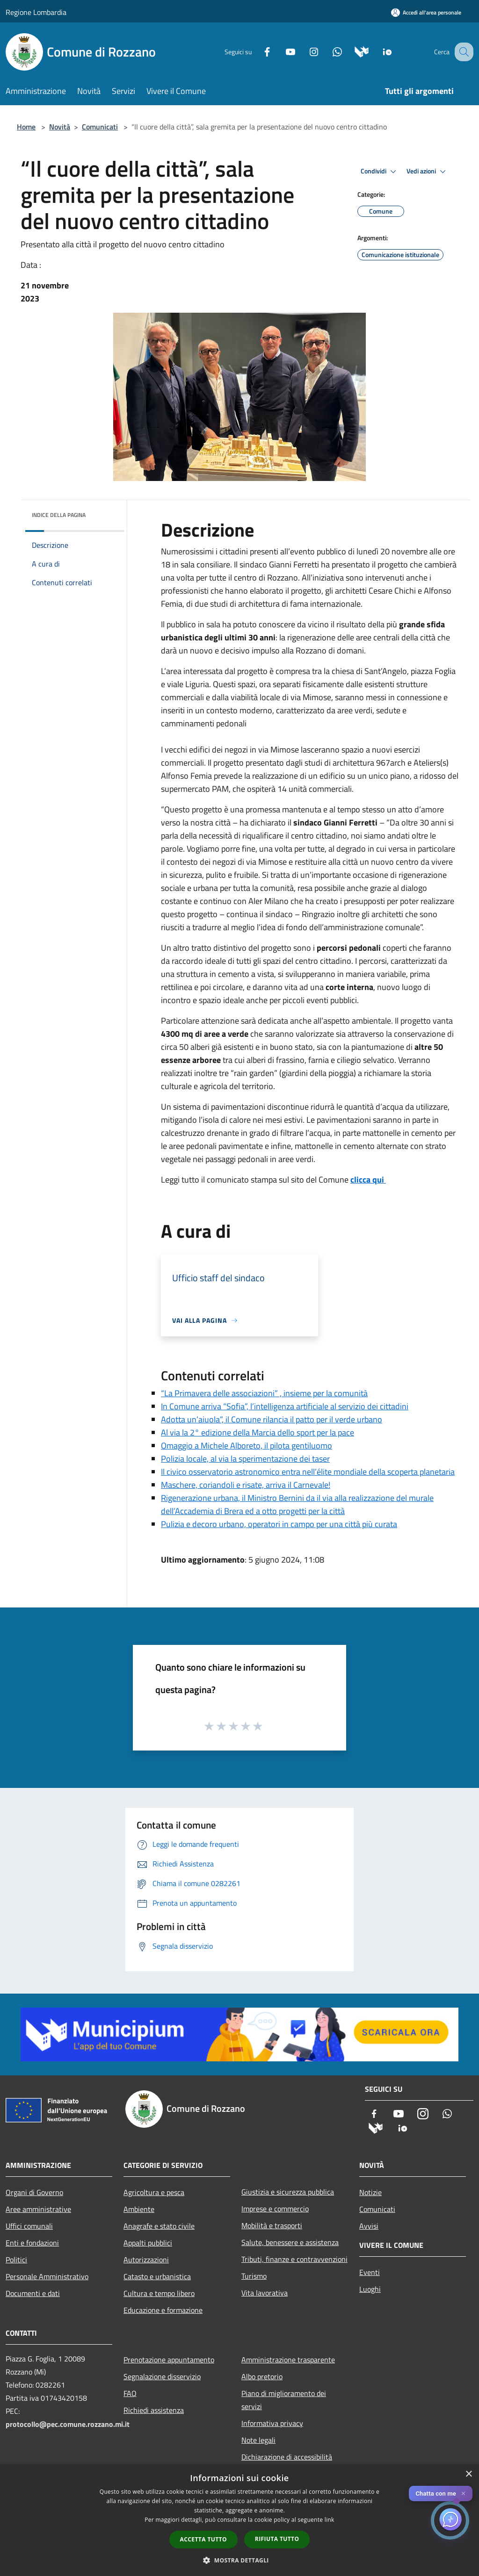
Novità (59, 126)
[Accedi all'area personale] (426, 12)
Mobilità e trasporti (271, 2225)
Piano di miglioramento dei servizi (283, 2400)
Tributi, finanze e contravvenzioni (294, 2259)
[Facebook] (257, 51)
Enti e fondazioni (32, 2242)
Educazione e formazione (163, 2310)
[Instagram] (304, 51)
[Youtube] (280, 51)
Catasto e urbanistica (157, 2276)
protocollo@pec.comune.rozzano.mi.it (68, 2424)
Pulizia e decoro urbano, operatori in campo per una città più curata (279, 1524)
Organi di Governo (34, 2192)
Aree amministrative (38, 2209)
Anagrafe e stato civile (159, 2226)
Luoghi (370, 2289)
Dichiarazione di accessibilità (286, 2456)
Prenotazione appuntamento (168, 2359)
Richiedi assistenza (153, 2410)
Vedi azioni (427, 171)
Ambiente (138, 2209)
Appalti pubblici (147, 2242)
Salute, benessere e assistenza (290, 2242)
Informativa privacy (272, 2423)
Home (26, 126)
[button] (239, 2560)
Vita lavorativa (264, 2292)
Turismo (254, 2276)
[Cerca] (462, 52)
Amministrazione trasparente (288, 2359)
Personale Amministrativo (47, 2276)
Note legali (258, 2440)
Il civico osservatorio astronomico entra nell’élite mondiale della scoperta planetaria (308, 1471)
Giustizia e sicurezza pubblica (287, 2191)
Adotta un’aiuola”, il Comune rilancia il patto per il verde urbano (271, 1419)
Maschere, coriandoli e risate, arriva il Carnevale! (245, 1484)
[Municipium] (352, 51)
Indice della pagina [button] (59, 514)
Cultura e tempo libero (159, 2293)
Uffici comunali (29, 2226)
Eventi (369, 2272)
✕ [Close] (463, 2493)
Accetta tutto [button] (203, 2539)
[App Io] (377, 51)
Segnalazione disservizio (162, 2376)
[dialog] (239, 2520)
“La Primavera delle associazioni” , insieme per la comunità (264, 1393)
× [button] (468, 2474)
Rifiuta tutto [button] (277, 2539)
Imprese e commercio (275, 2208)
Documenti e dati (33, 2293)
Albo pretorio (262, 2376)
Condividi (380, 171)
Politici (16, 2259)
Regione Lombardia (36, 12)
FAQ (130, 2393)
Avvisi (368, 2226)
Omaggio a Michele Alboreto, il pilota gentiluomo (246, 1445)
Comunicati (100, 126)
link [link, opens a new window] (329, 2520)
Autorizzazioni (146, 2259)
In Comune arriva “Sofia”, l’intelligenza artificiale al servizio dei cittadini (284, 1406)
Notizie (370, 2192)
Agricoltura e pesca (153, 2192)
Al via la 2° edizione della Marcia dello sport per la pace (257, 1432)
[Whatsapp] (327, 51)
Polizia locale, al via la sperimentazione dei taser (245, 1458)
